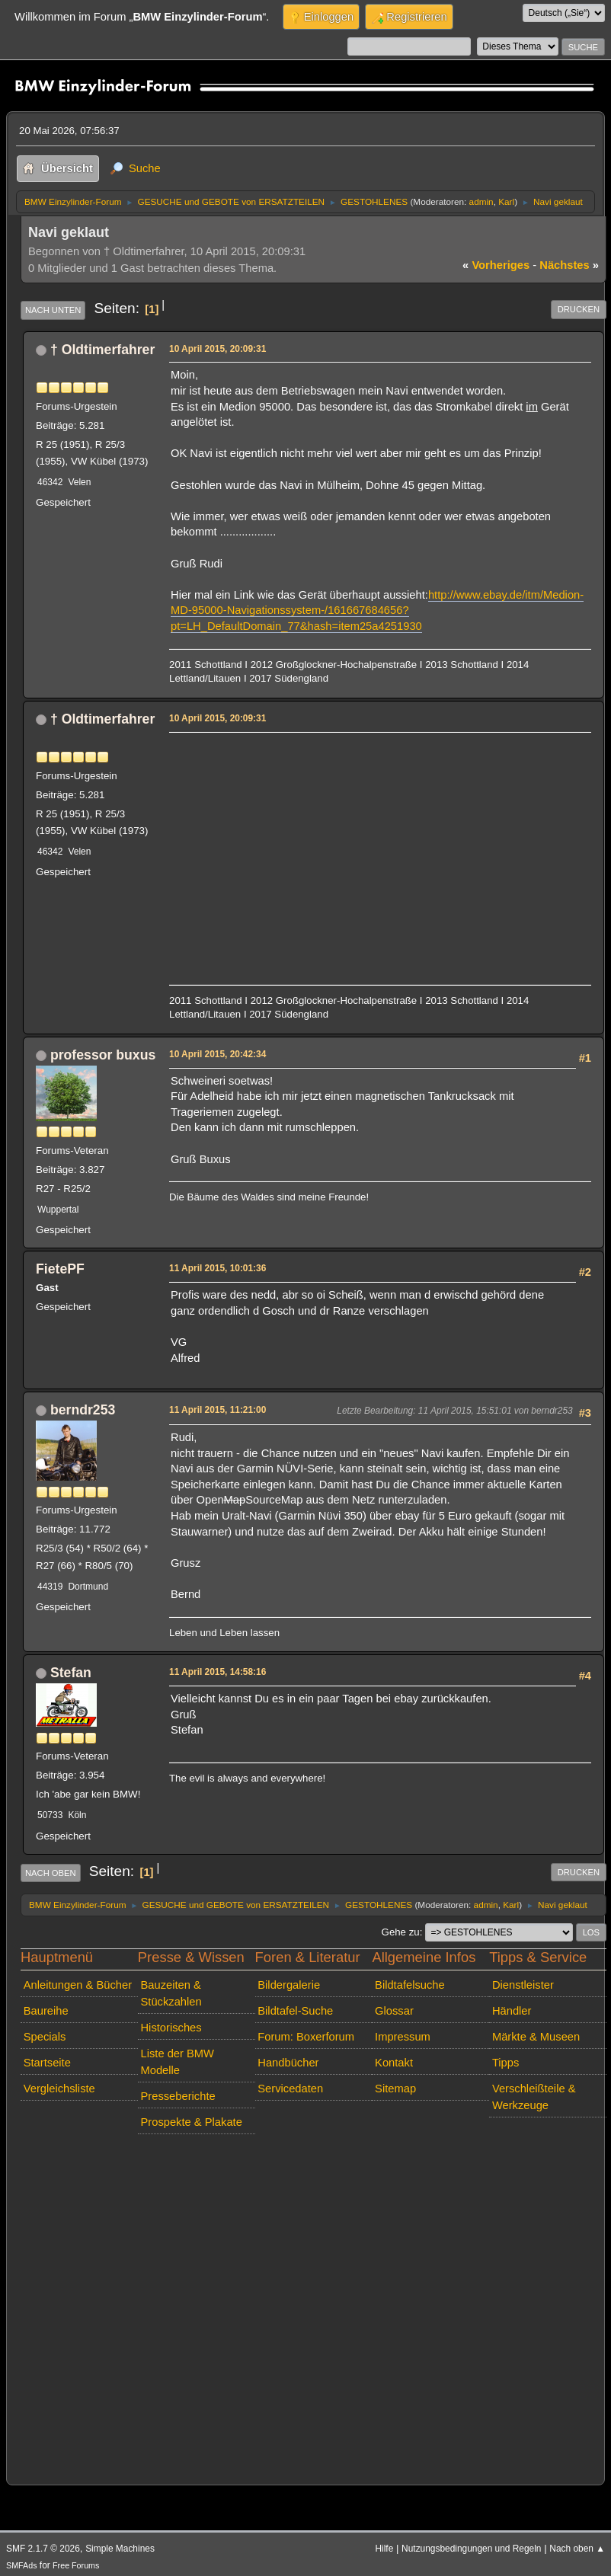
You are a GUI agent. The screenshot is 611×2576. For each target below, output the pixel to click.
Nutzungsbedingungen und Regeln (471, 2548)
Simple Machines (120, 2548)
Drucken (579, 309)
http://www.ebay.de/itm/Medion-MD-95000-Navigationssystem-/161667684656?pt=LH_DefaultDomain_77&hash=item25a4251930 (377, 610)
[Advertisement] (378, 844)
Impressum (402, 2037)
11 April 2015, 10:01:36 (217, 1268)
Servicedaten (290, 2088)
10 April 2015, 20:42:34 (217, 1054)
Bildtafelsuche (410, 1985)
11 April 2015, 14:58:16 (217, 1672)
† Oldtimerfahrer (102, 349)
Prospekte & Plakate (191, 2122)
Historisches (170, 2027)
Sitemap (395, 2088)
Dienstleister (523, 1985)
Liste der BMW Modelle (177, 2061)
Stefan (70, 1672)
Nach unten (53, 310)
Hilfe (384, 2548)
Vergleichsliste (59, 2088)
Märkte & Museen (536, 2037)
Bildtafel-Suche (295, 2011)
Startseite (47, 2063)
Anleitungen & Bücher (78, 1985)
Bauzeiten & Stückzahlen (170, 1993)
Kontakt (394, 2063)
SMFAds (21, 2565)
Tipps (505, 2063)
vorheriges (495, 265)
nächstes (569, 265)
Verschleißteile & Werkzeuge (534, 2096)
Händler (512, 2011)
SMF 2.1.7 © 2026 (43, 2548)
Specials (45, 2037)
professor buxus (102, 1055)
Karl (506, 201)
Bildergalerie (289, 1985)
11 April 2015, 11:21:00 (217, 1410)
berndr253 (82, 1409)
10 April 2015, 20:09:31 (217, 349)
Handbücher (288, 2063)
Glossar (394, 2011)
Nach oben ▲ (577, 2548)
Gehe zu (401, 1932)
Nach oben (50, 1873)
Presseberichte (177, 2096)
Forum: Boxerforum (306, 2037)
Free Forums (76, 2565)
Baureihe (46, 2011)
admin (481, 201)
